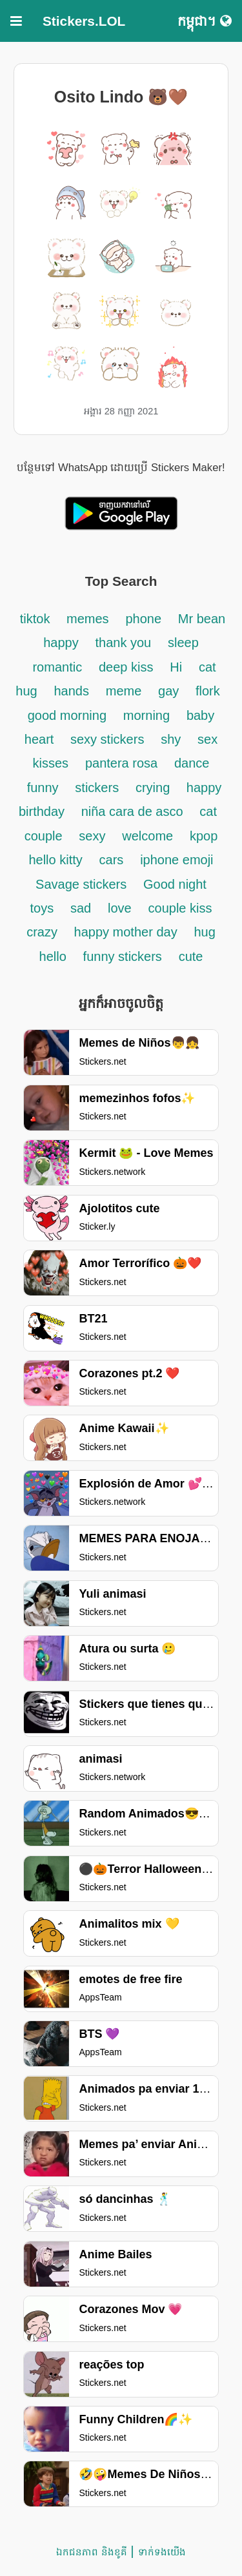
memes (87, 619)
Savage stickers (80, 884)
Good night (175, 884)
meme (124, 691)
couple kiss (180, 908)
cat (208, 811)
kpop (203, 836)
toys (42, 908)
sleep (183, 642)
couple (44, 836)
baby (200, 715)
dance (192, 763)
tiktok (37, 619)
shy (171, 739)
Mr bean (201, 619)
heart (41, 739)
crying (155, 787)
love (120, 908)
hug (204, 932)
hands (71, 691)
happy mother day (125, 932)
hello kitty (55, 860)
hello (52, 956)
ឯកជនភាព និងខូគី (91, 2551)
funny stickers (122, 956)
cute (191, 956)
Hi (176, 667)
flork (208, 691)
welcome (147, 836)
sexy (92, 836)
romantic (57, 667)
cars (111, 860)
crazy (43, 932)
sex (207, 739)
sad (80, 908)
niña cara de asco (132, 811)
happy (61, 642)
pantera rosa (121, 763)
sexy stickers (107, 739)
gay (170, 691)
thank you (123, 642)
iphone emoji (176, 860)
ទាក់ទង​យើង (162, 2551)
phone (143, 619)
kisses (51, 763)
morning (146, 715)
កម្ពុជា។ (204, 21)
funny (43, 787)
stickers (97, 787)
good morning (67, 715)
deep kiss (126, 667)
